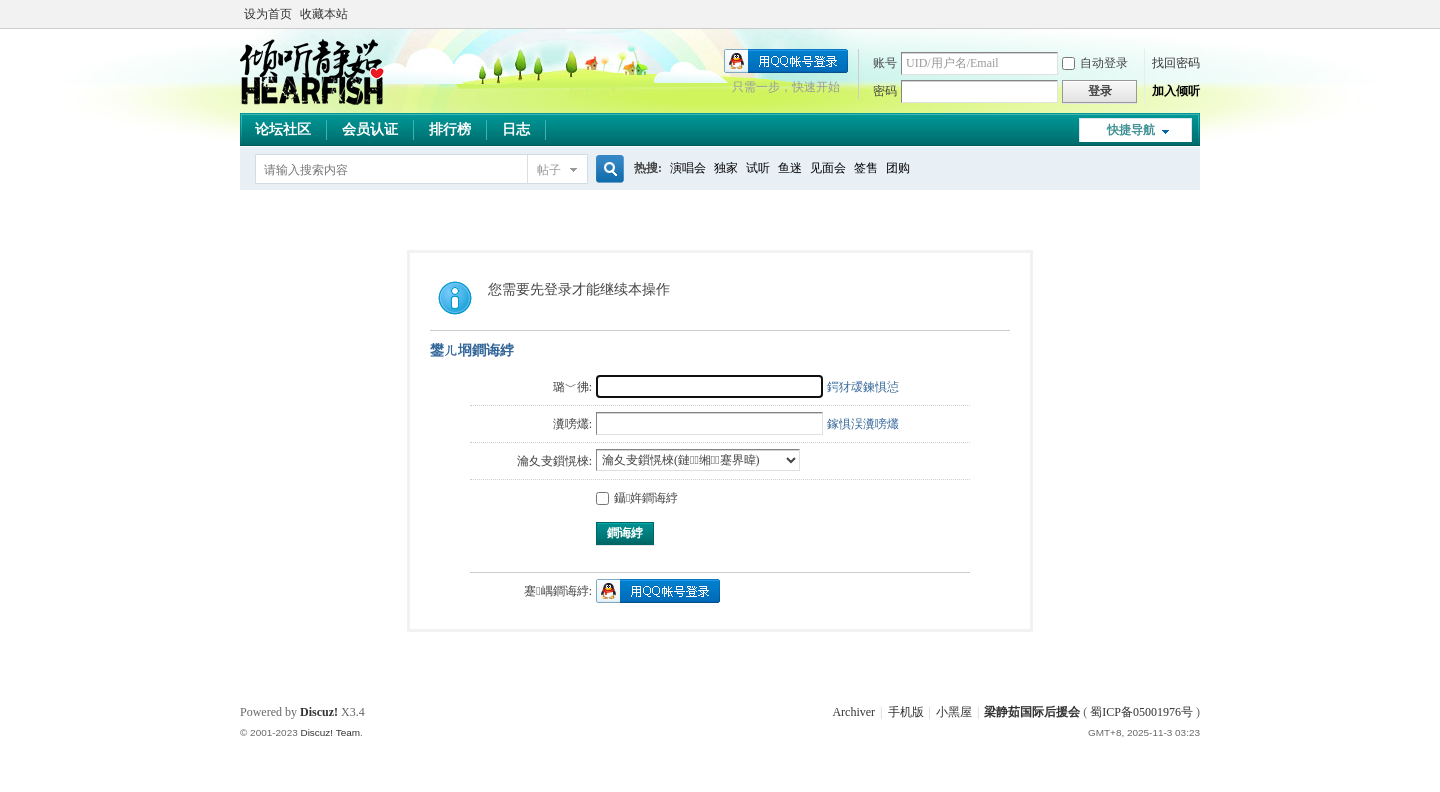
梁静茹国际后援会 (1032, 712)
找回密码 (1176, 63)
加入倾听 (1176, 91)
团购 (898, 168)
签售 (866, 168)
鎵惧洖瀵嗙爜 (863, 424)
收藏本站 (324, 14)
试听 (758, 168)
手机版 (906, 712)
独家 (726, 168)
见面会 (828, 168)
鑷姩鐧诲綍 (637, 498)
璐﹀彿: (572, 387)
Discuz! (319, 712)
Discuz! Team (330, 732)
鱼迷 (790, 168)
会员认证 (370, 129)
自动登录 (1095, 63)
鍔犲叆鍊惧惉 (863, 387)
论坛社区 (283, 129)
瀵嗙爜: (572, 424)
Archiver (853, 712)
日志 (516, 129)
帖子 (549, 170)
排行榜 (450, 129)
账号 (885, 63)
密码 (885, 91)
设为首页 (268, 14)
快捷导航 (1131, 130)
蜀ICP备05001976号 (1141, 712)
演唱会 (688, 168)
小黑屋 (954, 712)
